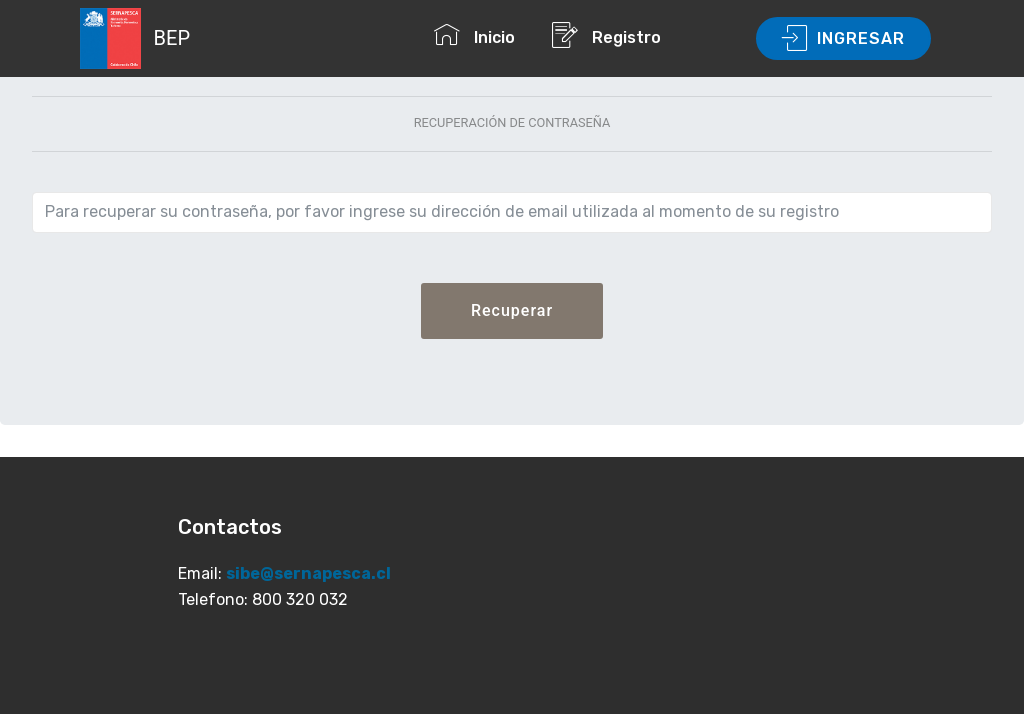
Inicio (482, 35)
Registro (642, 35)
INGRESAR (843, 39)
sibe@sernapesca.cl (308, 573)
